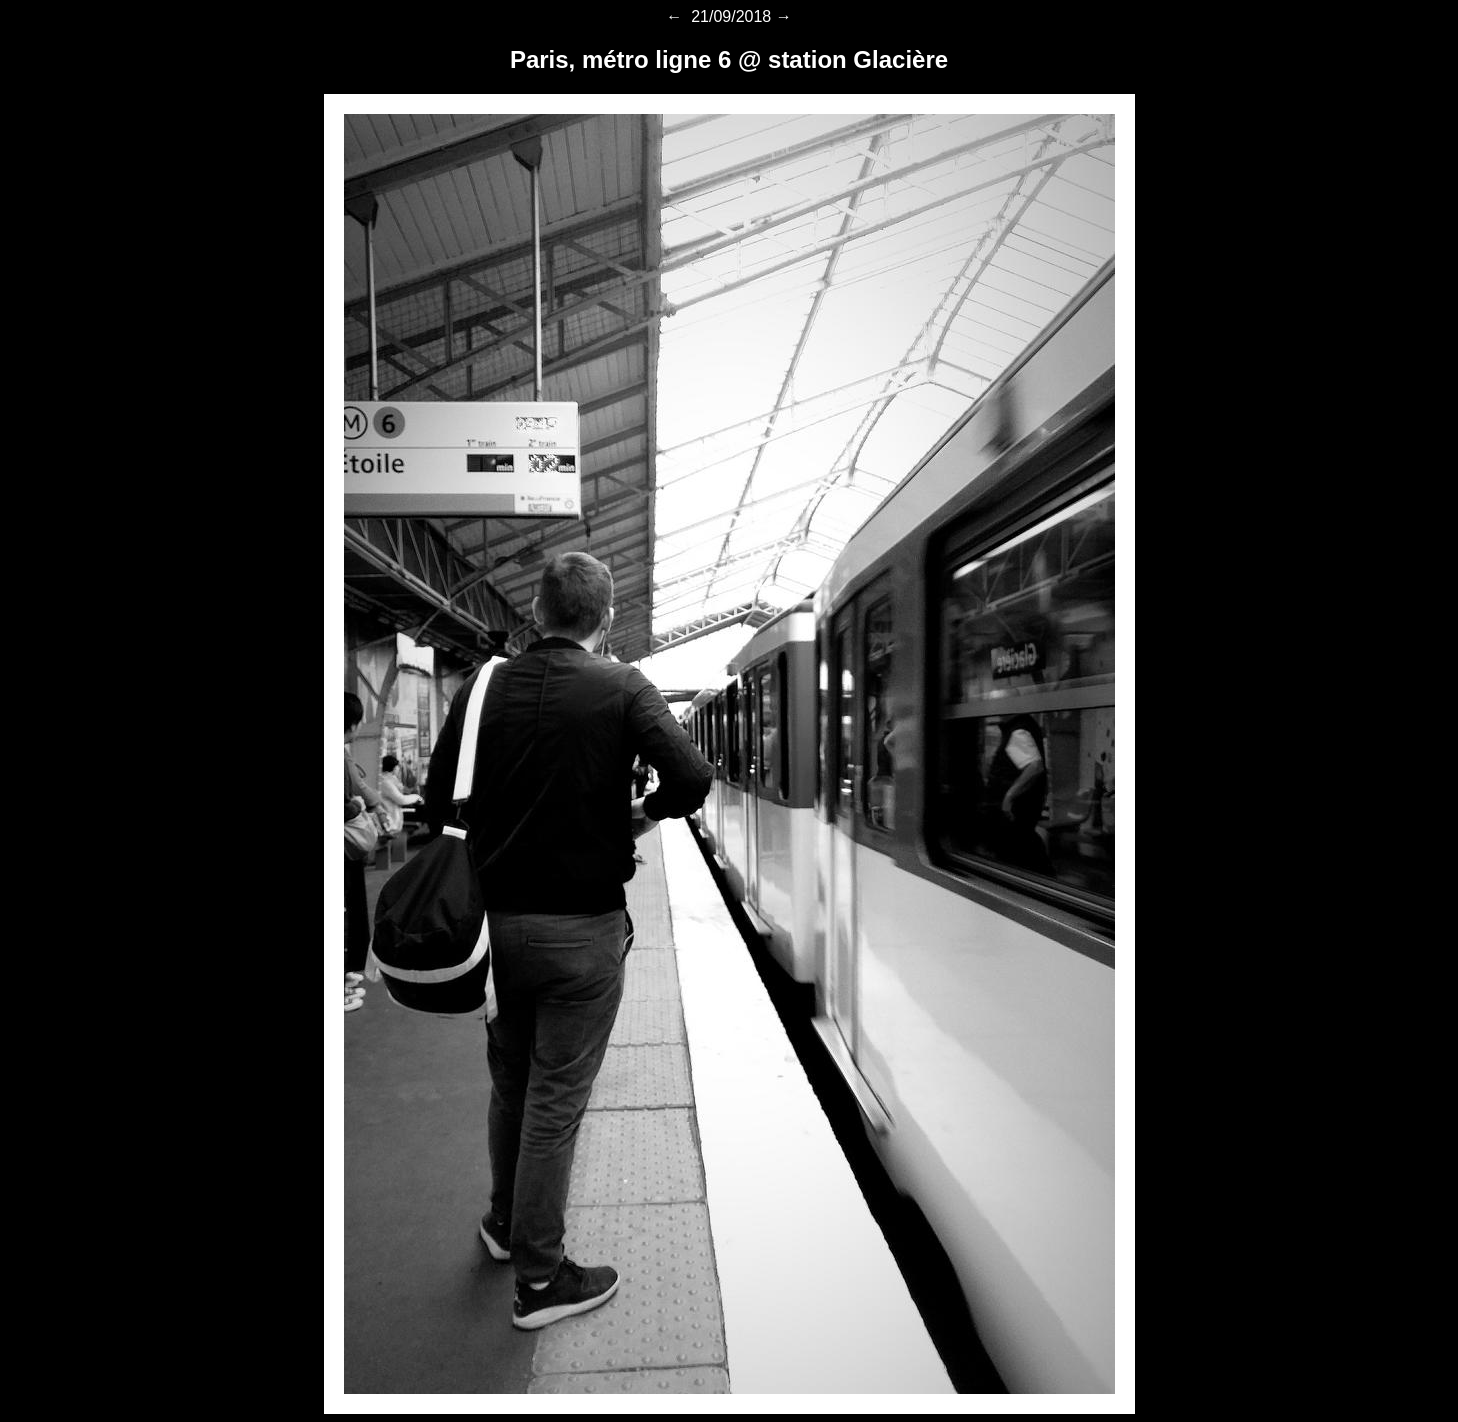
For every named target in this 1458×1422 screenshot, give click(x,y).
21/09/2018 (729, 16)
